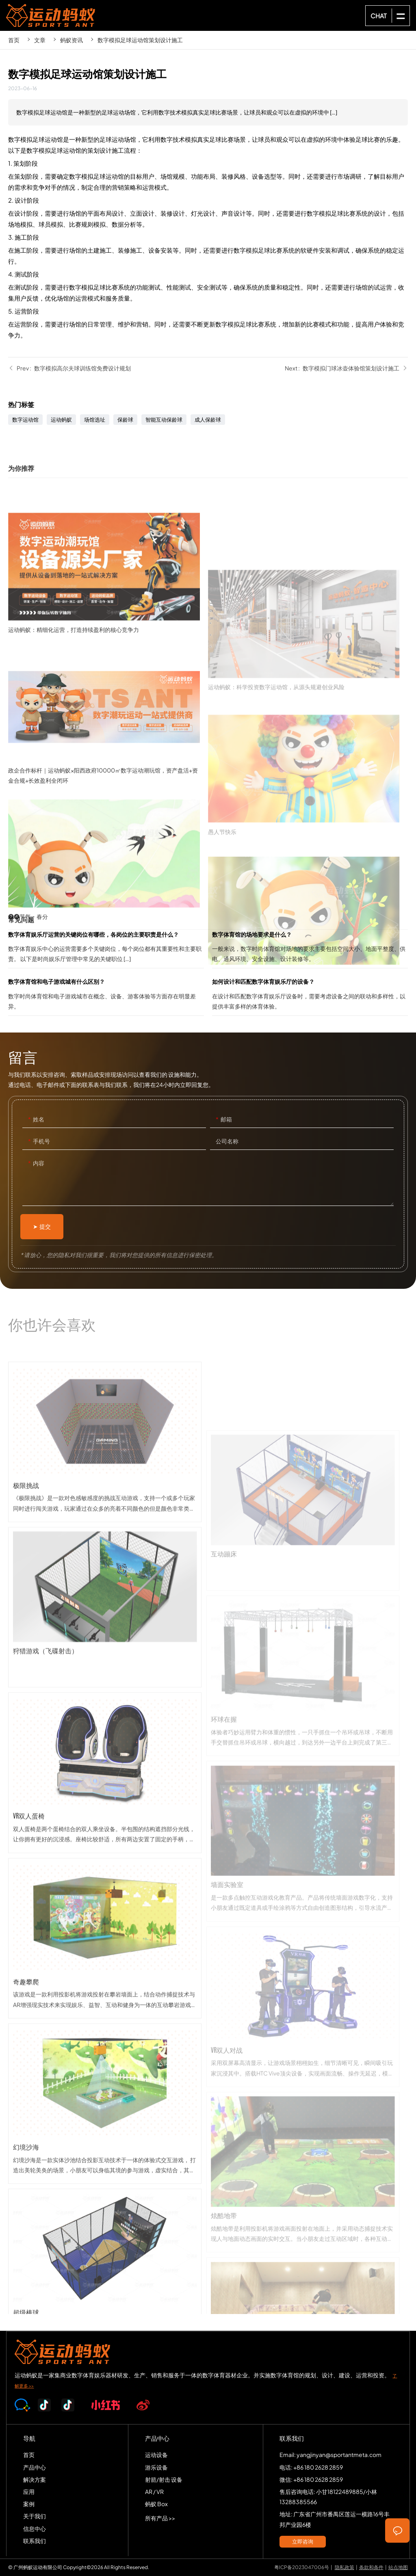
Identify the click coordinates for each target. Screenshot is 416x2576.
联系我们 (34, 2540)
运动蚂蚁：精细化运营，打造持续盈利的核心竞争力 (108, 673)
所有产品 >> (160, 2518)
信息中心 (34, 2528)
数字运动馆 (25, 419)
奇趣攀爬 (105, 2056)
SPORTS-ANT (50, 15)
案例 (29, 2503)
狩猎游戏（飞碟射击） (105, 1725)
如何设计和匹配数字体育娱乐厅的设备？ (310, 995)
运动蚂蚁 (61, 419)
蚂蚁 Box (156, 2503)
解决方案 (34, 2479)
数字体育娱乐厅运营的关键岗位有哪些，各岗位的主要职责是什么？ (106, 948)
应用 (29, 2491)
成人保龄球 (207, 419)
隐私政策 (344, 2567)
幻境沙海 (105, 2222)
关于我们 (34, 2516)
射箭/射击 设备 (163, 2479)
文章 (40, 39)
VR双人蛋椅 (105, 1891)
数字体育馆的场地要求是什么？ (310, 948)
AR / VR (154, 2491)
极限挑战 (105, 1560)
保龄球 (125, 419)
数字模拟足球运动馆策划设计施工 (140, 39)
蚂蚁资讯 (71, 39)
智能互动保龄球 (163, 419)
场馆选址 (94, 419)
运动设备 (156, 2454)
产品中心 (34, 2467)
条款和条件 (371, 2567)
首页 (14, 39)
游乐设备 (156, 2467)
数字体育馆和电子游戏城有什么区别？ (106, 995)
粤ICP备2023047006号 (301, 2567)
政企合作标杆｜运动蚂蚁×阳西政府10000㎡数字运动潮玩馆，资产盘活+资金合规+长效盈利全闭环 (108, 825)
